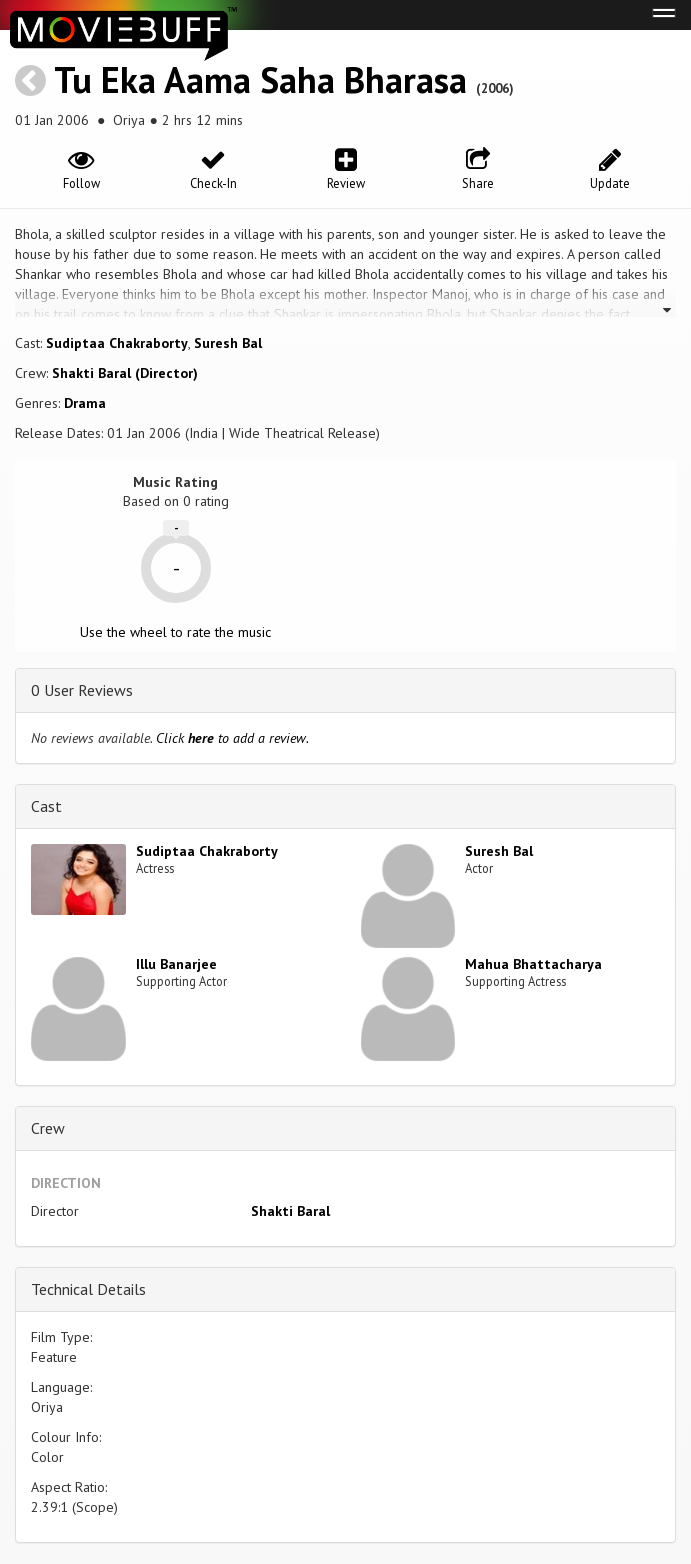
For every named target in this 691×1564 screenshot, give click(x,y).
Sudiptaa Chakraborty (117, 343)
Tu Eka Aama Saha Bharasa (260, 79)
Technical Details (88, 1289)
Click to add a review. (232, 738)
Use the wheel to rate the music (175, 632)
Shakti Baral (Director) (125, 373)
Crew (48, 1128)
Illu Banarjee (176, 964)
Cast (46, 806)
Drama (85, 403)
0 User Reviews (82, 690)
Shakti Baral (290, 1211)
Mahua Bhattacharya (533, 964)
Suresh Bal (228, 343)
